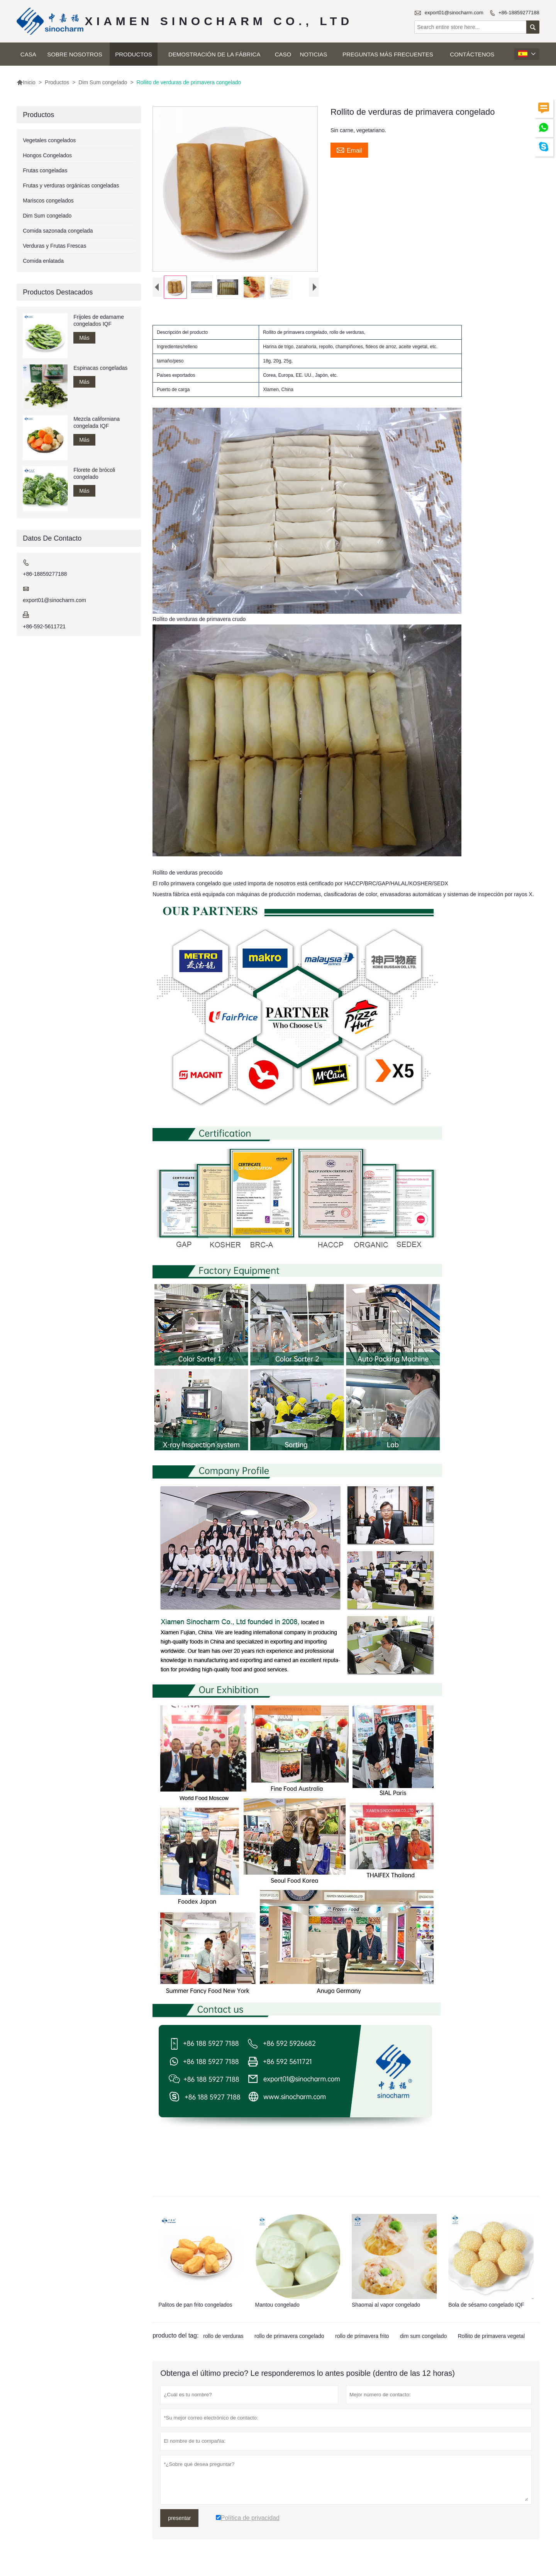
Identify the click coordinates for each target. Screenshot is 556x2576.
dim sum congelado (423, 2338)
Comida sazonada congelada (58, 231)
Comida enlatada (43, 261)
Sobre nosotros (74, 54)
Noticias (313, 54)
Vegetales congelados (49, 140)
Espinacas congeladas (100, 368)
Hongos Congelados (47, 155)
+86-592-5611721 (44, 626)
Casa (28, 54)
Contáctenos (472, 54)
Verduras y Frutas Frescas (54, 246)
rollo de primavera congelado (289, 2338)
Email (349, 149)
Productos (133, 54)
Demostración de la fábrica (214, 54)
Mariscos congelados (48, 200)
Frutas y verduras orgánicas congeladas (71, 185)
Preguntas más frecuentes (387, 54)
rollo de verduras (223, 2338)
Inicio (26, 82)
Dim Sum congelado (102, 82)
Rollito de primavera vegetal (491, 2338)
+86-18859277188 (518, 12)
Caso (283, 54)
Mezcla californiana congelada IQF (96, 422)
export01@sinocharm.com (454, 12)
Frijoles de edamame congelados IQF (98, 320)
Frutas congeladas (45, 170)
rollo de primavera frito (362, 2338)
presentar (179, 2520)
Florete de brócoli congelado (94, 473)
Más (84, 338)
